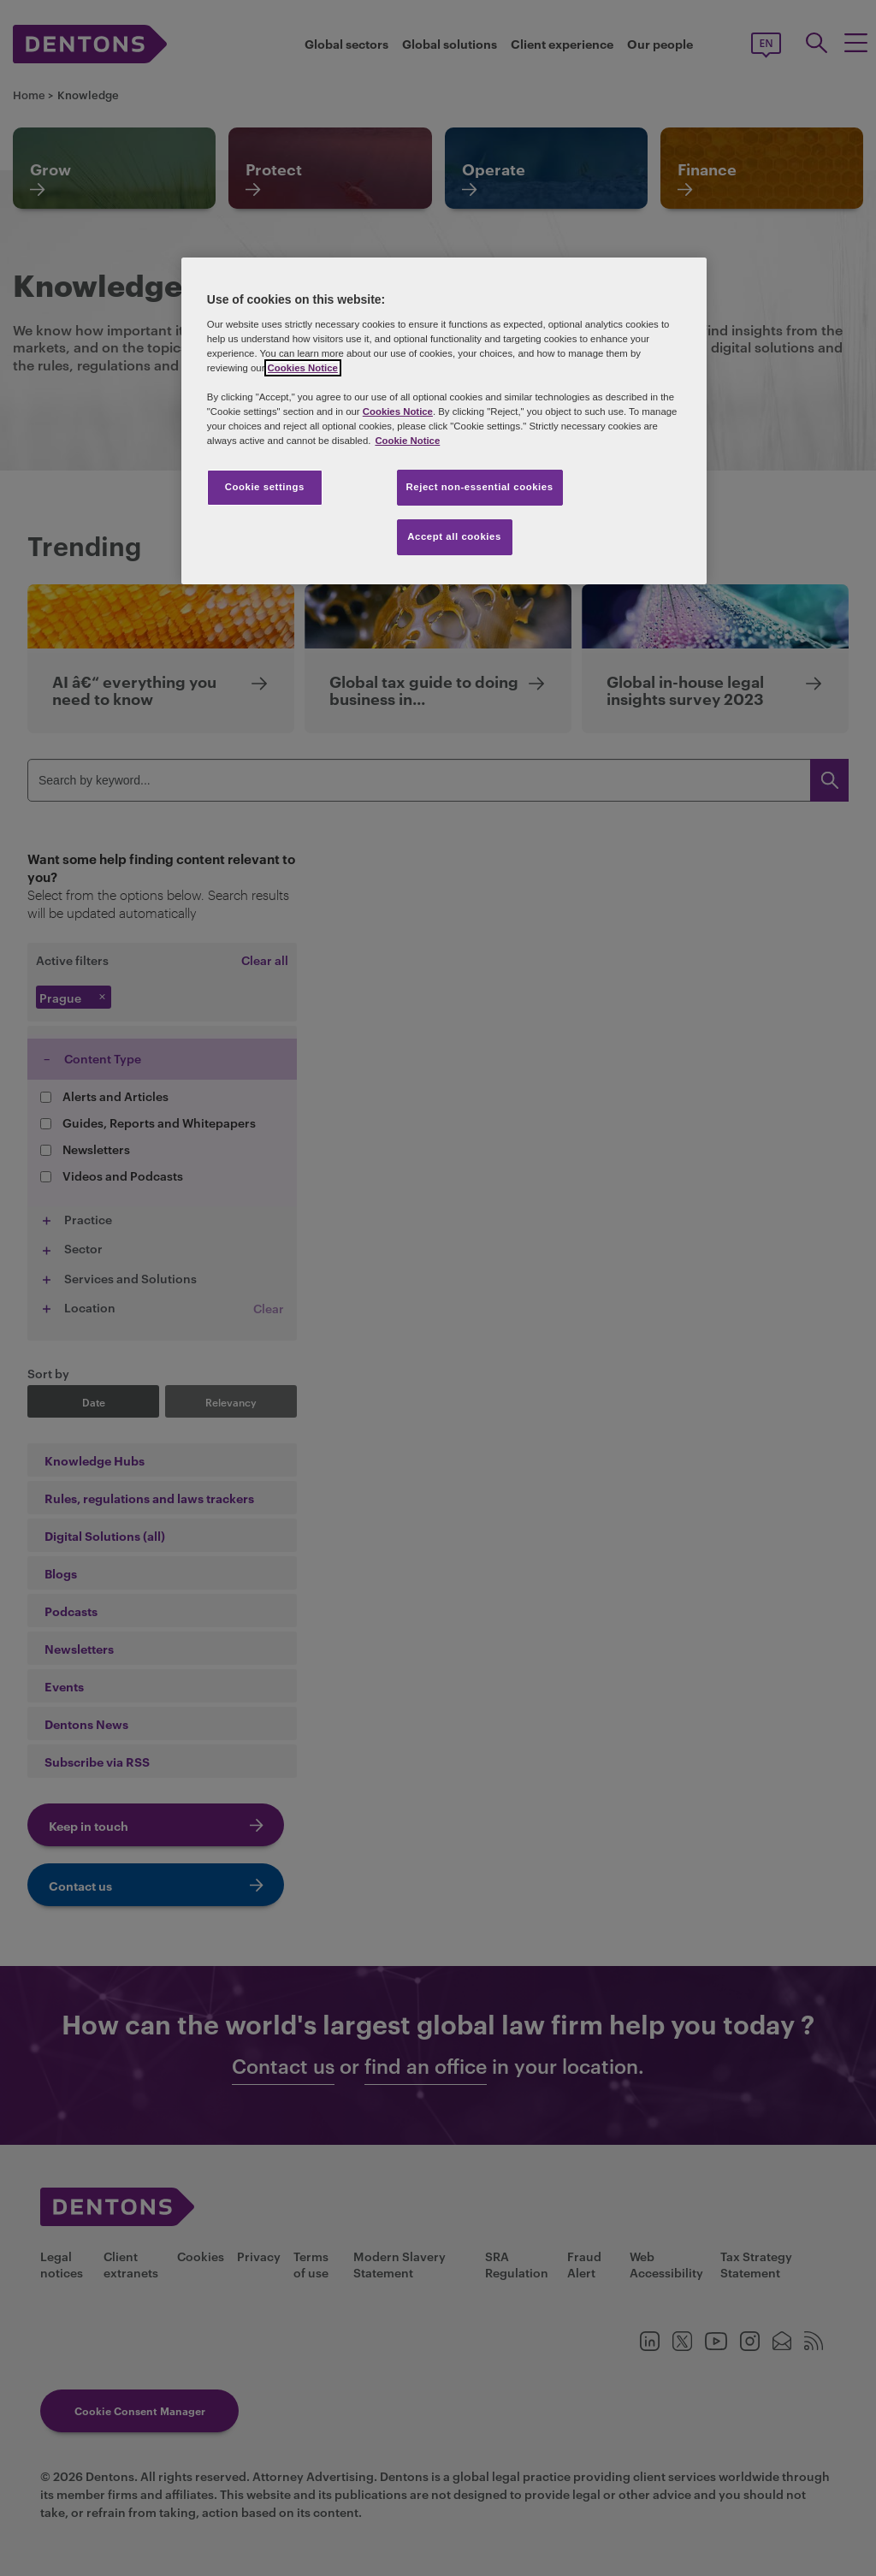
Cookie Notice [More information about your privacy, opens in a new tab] (407, 440)
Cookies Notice (303, 368)
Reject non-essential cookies (479, 487)
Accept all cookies (454, 536)
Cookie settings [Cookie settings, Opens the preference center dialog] (265, 487)
